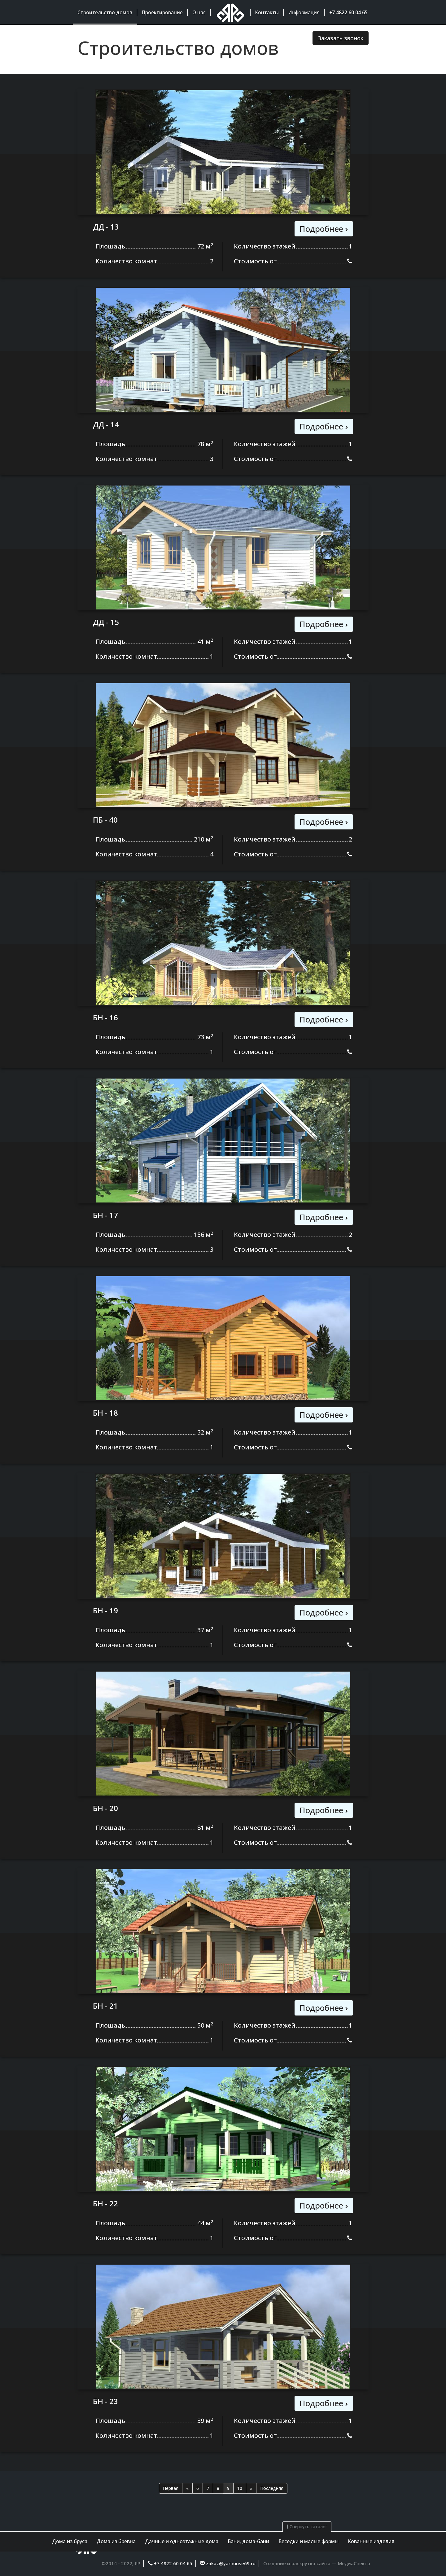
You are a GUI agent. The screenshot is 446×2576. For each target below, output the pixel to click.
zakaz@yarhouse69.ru (230, 2563)
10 (239, 2488)
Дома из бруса (69, 2541)
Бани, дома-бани (248, 2541)
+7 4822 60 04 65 (173, 2563)
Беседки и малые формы (308, 2541)
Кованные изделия (371, 2541)
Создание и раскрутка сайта (296, 2563)
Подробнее (324, 228)
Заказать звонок (340, 38)
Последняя (271, 2488)
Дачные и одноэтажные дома (181, 2541)
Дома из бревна (116, 2541)
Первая (170, 2488)
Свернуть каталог (306, 2527)
